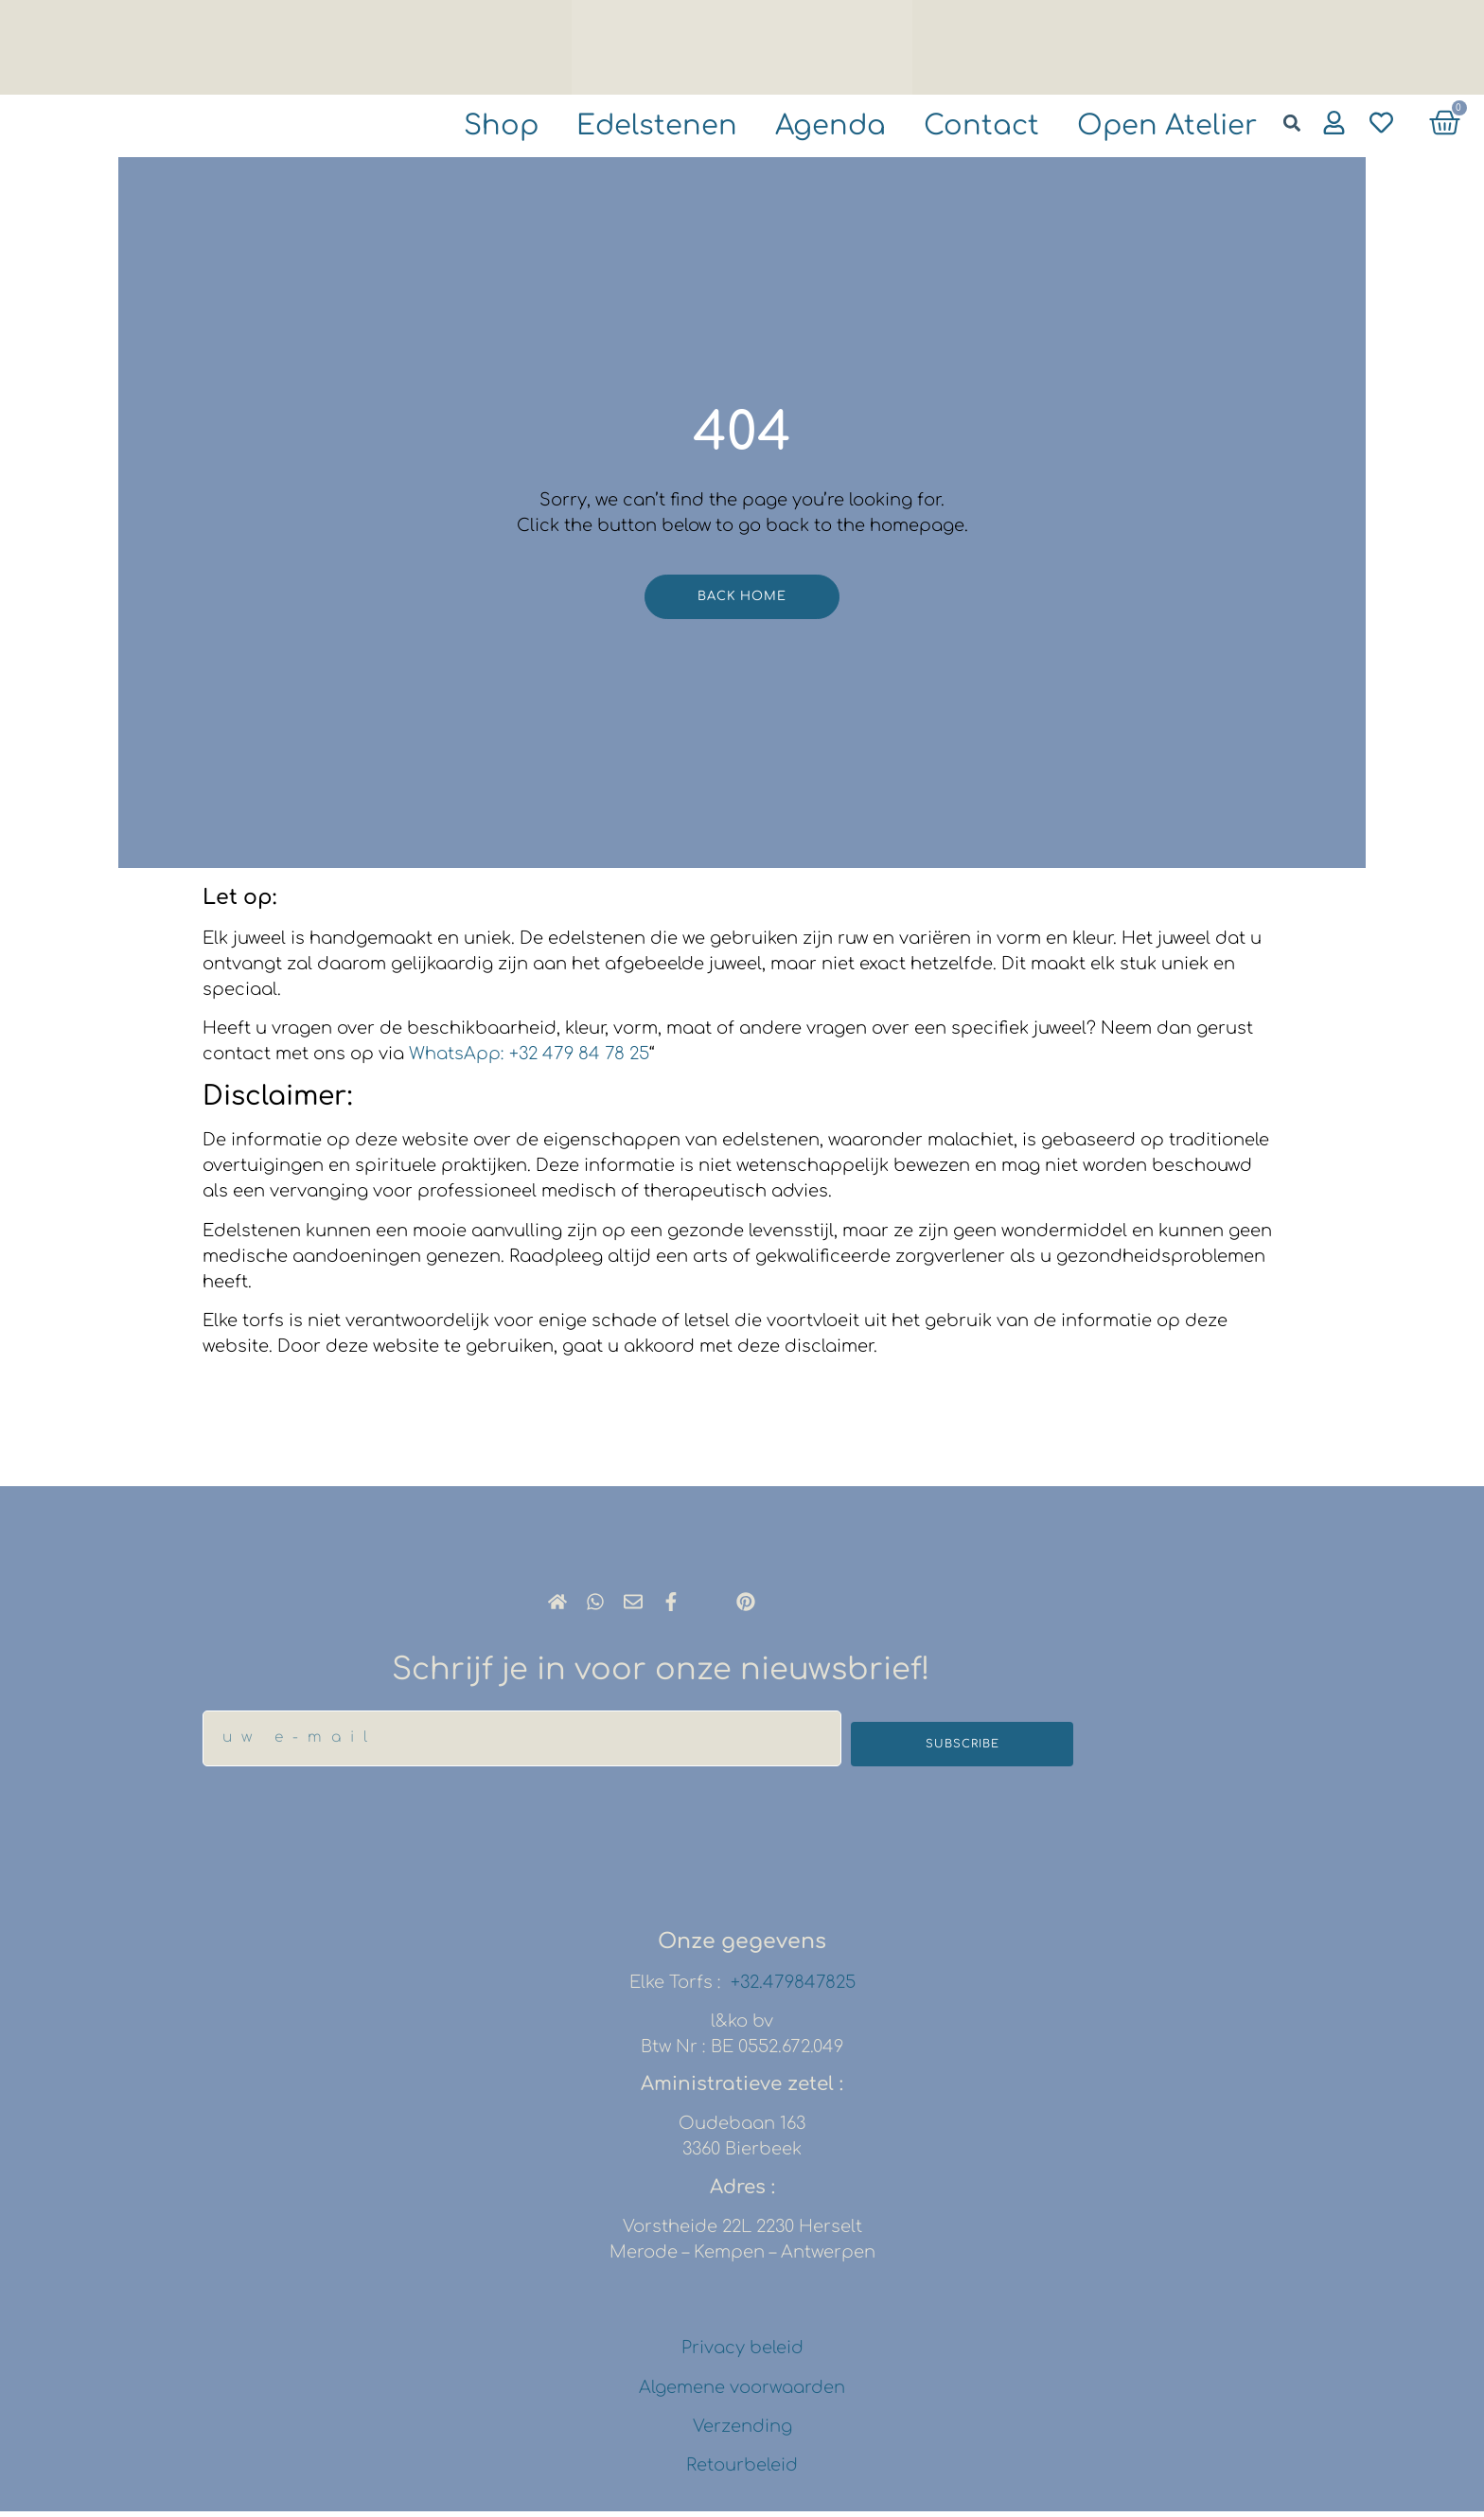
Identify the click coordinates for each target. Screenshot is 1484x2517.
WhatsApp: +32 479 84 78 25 (529, 1059)
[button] (1291, 122)
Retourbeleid (742, 2471)
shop (433, 127)
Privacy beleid (742, 2354)
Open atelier (1156, 127)
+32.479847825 (793, 1987)
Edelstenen (602, 127)
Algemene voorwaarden (742, 2393)
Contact (954, 127)
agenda (791, 127)
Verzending (742, 2431)
